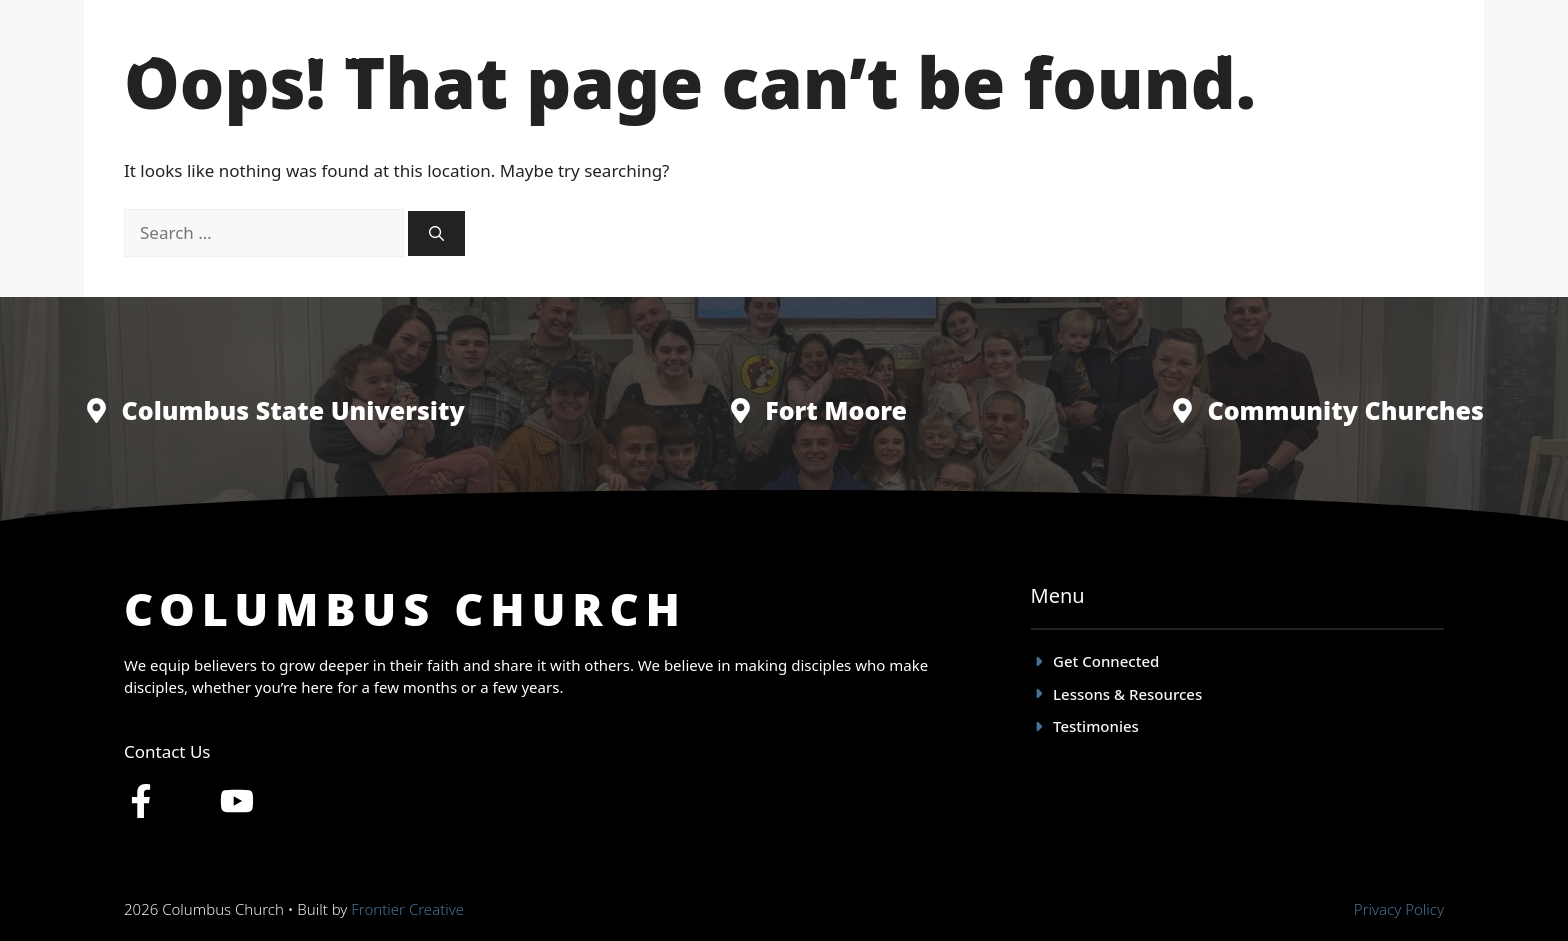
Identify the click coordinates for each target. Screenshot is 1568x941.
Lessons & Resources (1279, 50)
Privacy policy (1399, 909)
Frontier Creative (407, 909)
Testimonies (1124, 50)
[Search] (436, 233)
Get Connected (989, 50)
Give (1408, 50)
